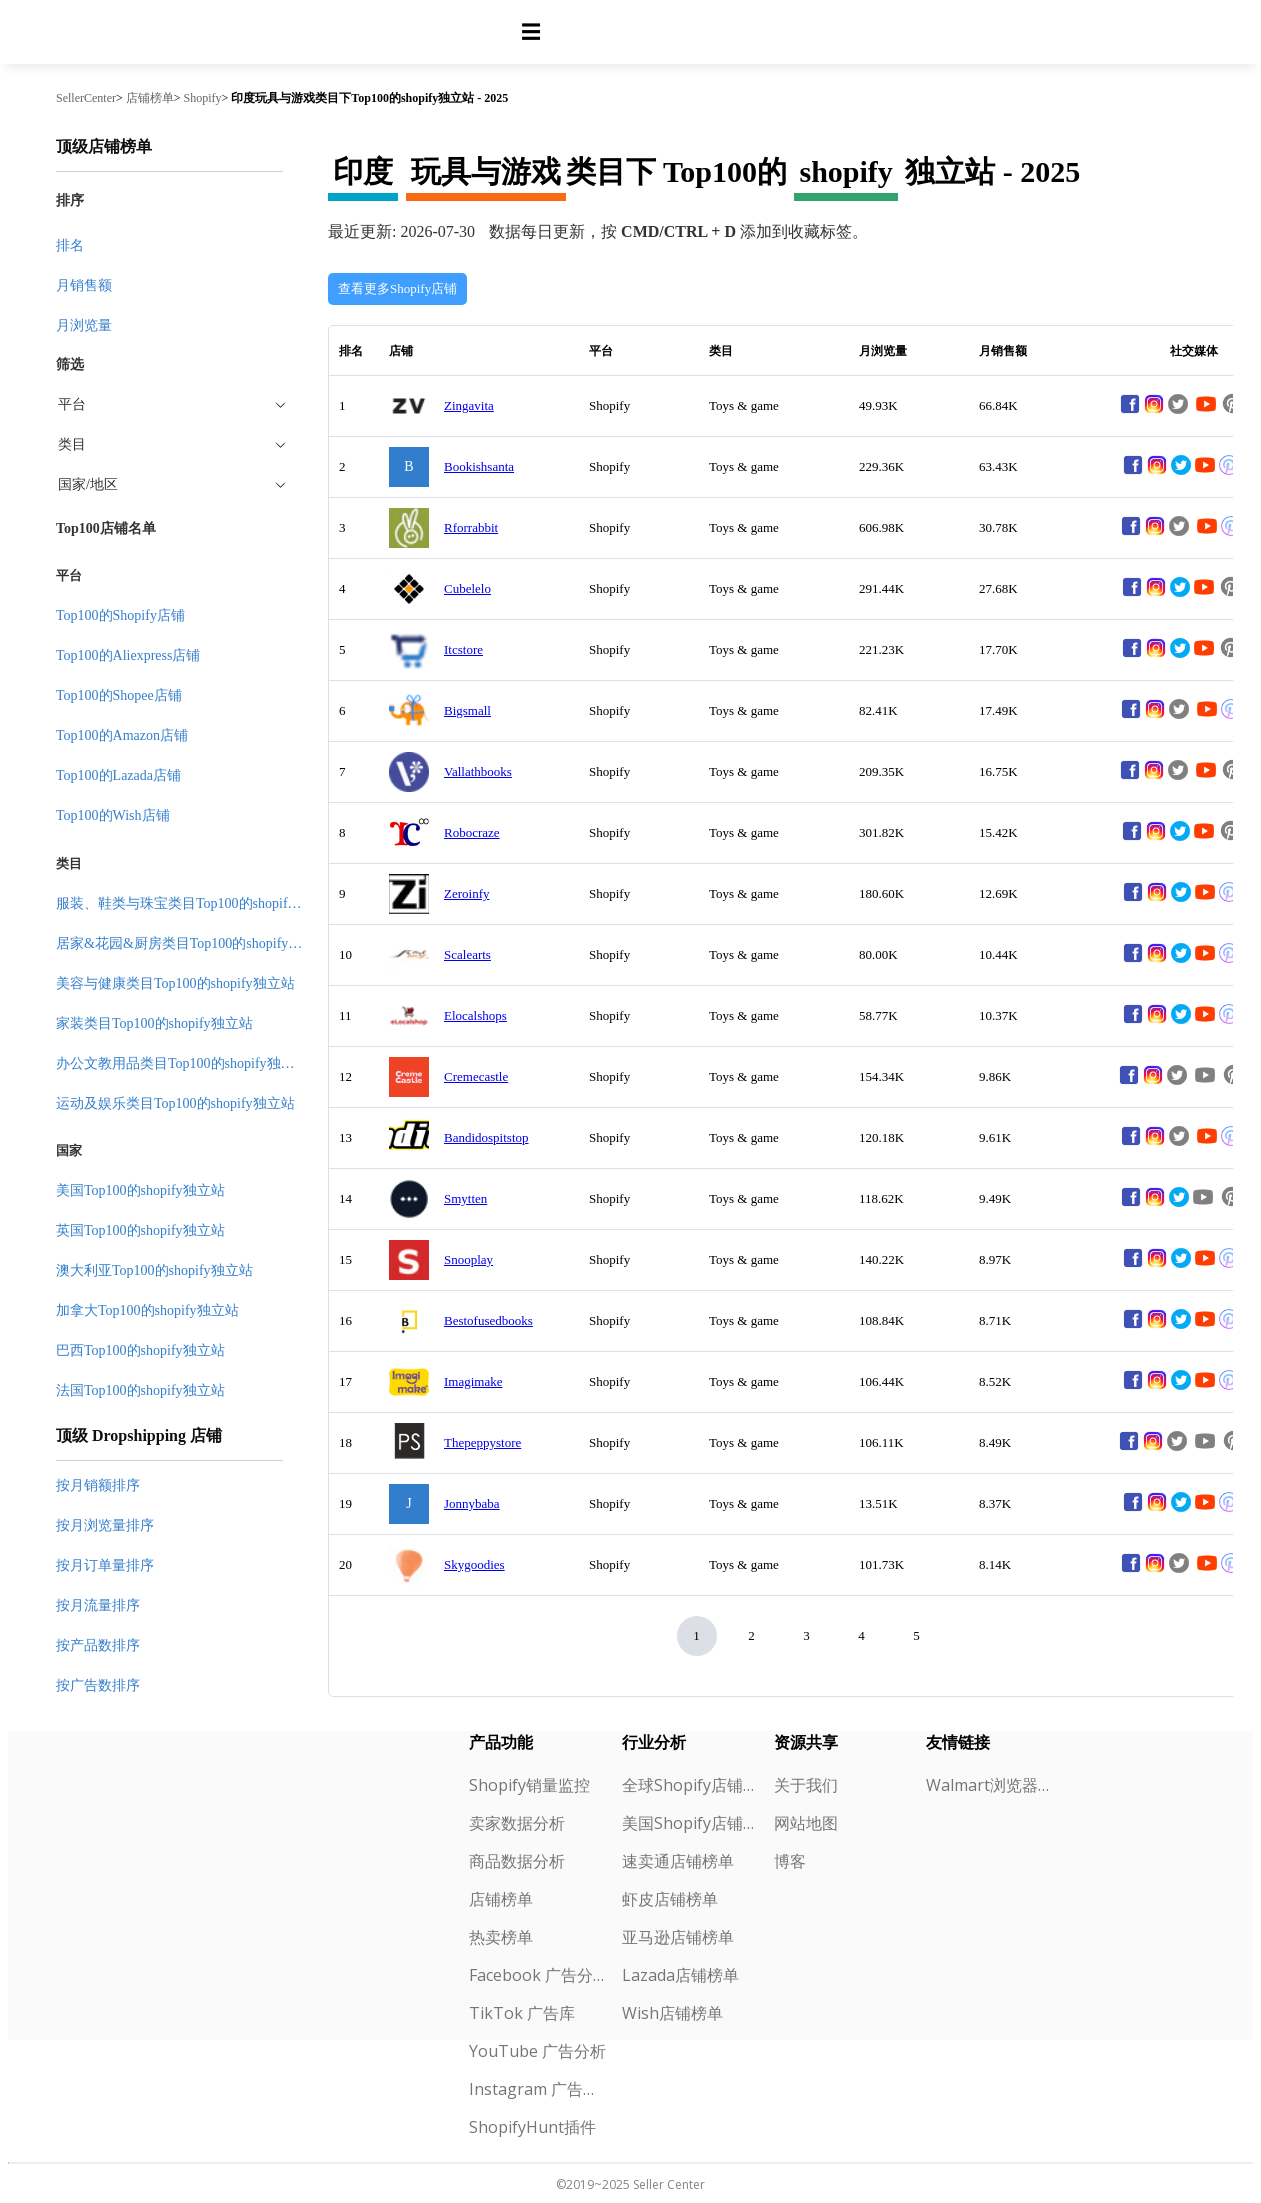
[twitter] (1181, 472)
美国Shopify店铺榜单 (690, 1823)
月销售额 (84, 285)
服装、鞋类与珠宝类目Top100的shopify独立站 (196, 903)
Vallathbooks (478, 771)
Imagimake (473, 1381)
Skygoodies (474, 1564)
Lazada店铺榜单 (680, 1975)
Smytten (465, 1198)
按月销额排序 (98, 1485)
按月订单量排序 (105, 1565)
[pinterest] (1229, 472)
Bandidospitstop (486, 1137)
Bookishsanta (479, 466)
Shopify (203, 98)
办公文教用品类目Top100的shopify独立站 (182, 1063)
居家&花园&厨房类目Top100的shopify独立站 (193, 943)
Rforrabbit (471, 527)
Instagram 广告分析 (537, 2089)
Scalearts (467, 954)
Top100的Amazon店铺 (122, 735)
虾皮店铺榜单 (670, 1899)
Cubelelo (467, 588)
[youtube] (1206, 411)
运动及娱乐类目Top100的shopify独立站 (175, 1103)
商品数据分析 (517, 1861)
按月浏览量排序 (105, 1525)
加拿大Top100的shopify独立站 (147, 1310)
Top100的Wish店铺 (113, 815)
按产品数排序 (98, 1645)
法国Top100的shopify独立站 (140, 1390)
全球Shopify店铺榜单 (690, 1785)
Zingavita (469, 405)
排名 (70, 245)
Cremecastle (476, 1076)
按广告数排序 (98, 1685)
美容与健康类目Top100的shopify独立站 (175, 983)
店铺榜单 (150, 98)
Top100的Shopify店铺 (120, 615)
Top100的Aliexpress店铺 (128, 655)
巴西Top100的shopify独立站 (140, 1350)
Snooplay (468, 1259)
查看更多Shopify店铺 (397, 288)
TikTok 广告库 (522, 2013)
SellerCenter (86, 98)
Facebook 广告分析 (537, 1975)
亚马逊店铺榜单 (678, 1937)
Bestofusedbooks (488, 1320)
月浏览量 (84, 325)
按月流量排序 (98, 1605)
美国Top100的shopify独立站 (140, 1190)
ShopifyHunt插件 (532, 2127)
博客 (790, 1861)
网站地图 (806, 1823)
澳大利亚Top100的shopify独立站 (154, 1270)
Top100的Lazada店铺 (118, 775)
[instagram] (1154, 411)
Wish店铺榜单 (672, 2013)
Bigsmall (467, 710)
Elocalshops (475, 1015)
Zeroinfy (466, 893)
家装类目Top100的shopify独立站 (154, 1023)
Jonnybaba (472, 1503)
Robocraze (472, 832)
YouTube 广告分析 (537, 2051)
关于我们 (806, 1785)
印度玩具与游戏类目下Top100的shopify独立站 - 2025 (369, 98)
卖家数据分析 (517, 1823)
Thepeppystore (482, 1442)
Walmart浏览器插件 (994, 1785)
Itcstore (463, 649)
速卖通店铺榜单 (678, 1861)
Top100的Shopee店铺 (119, 695)
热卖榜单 (501, 1937)
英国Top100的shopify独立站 (140, 1230)
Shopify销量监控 (529, 1785)
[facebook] (1130, 411)
